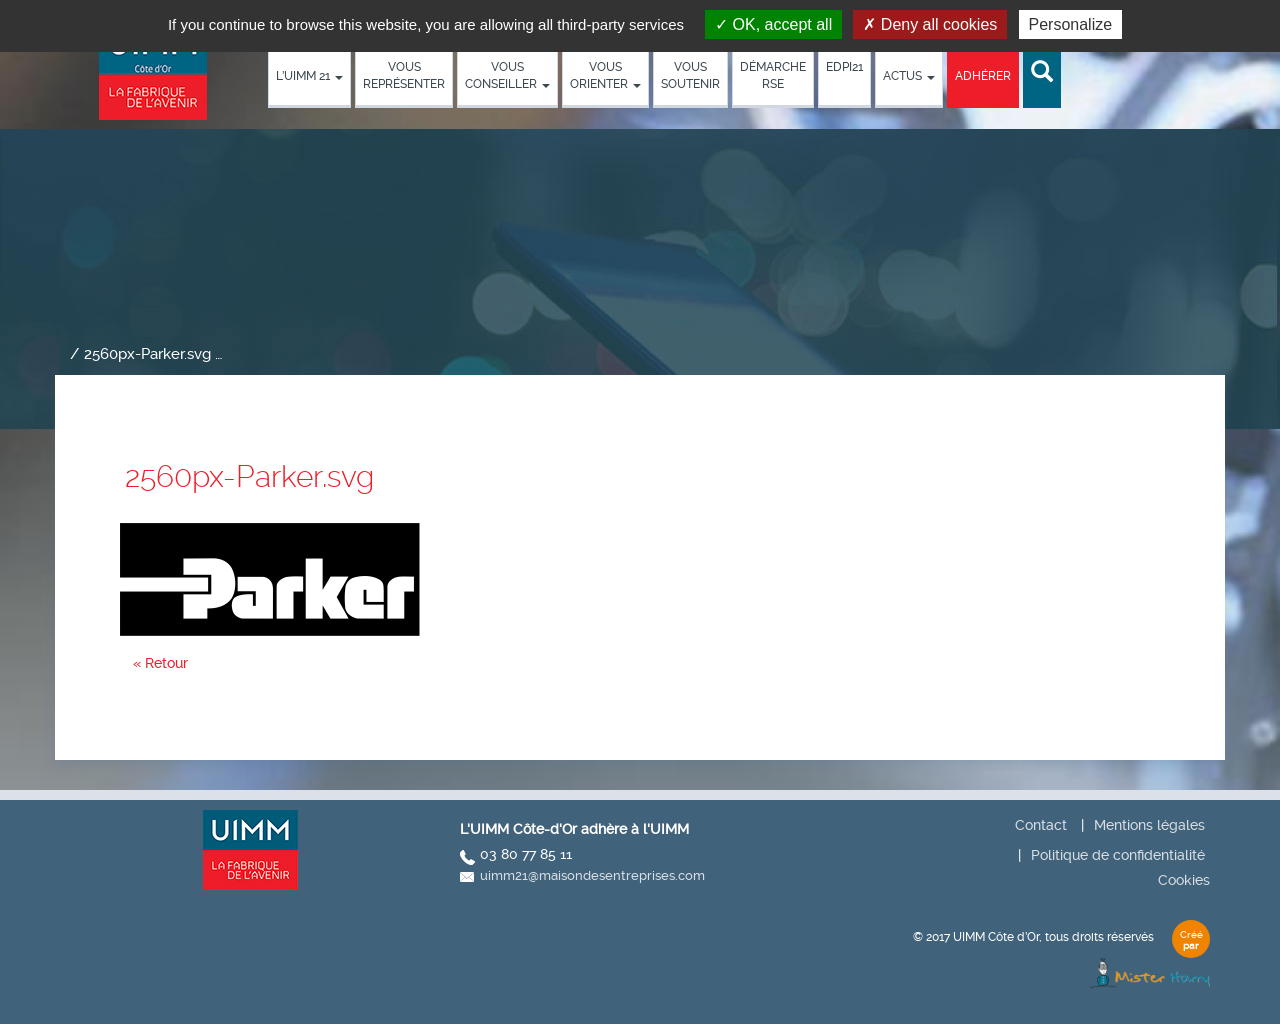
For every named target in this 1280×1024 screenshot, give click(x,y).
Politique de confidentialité (1118, 855)
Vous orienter (605, 75)
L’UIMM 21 (309, 76)
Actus (909, 76)
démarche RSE (773, 75)
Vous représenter (404, 75)
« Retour (160, 663)
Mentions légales (1149, 825)
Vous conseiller (507, 75)
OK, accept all (773, 24)
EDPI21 (844, 67)
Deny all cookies (930, 24)
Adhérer (983, 76)
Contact (1041, 825)
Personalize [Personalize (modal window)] (1071, 24)
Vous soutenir (690, 75)
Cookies (1184, 880)
